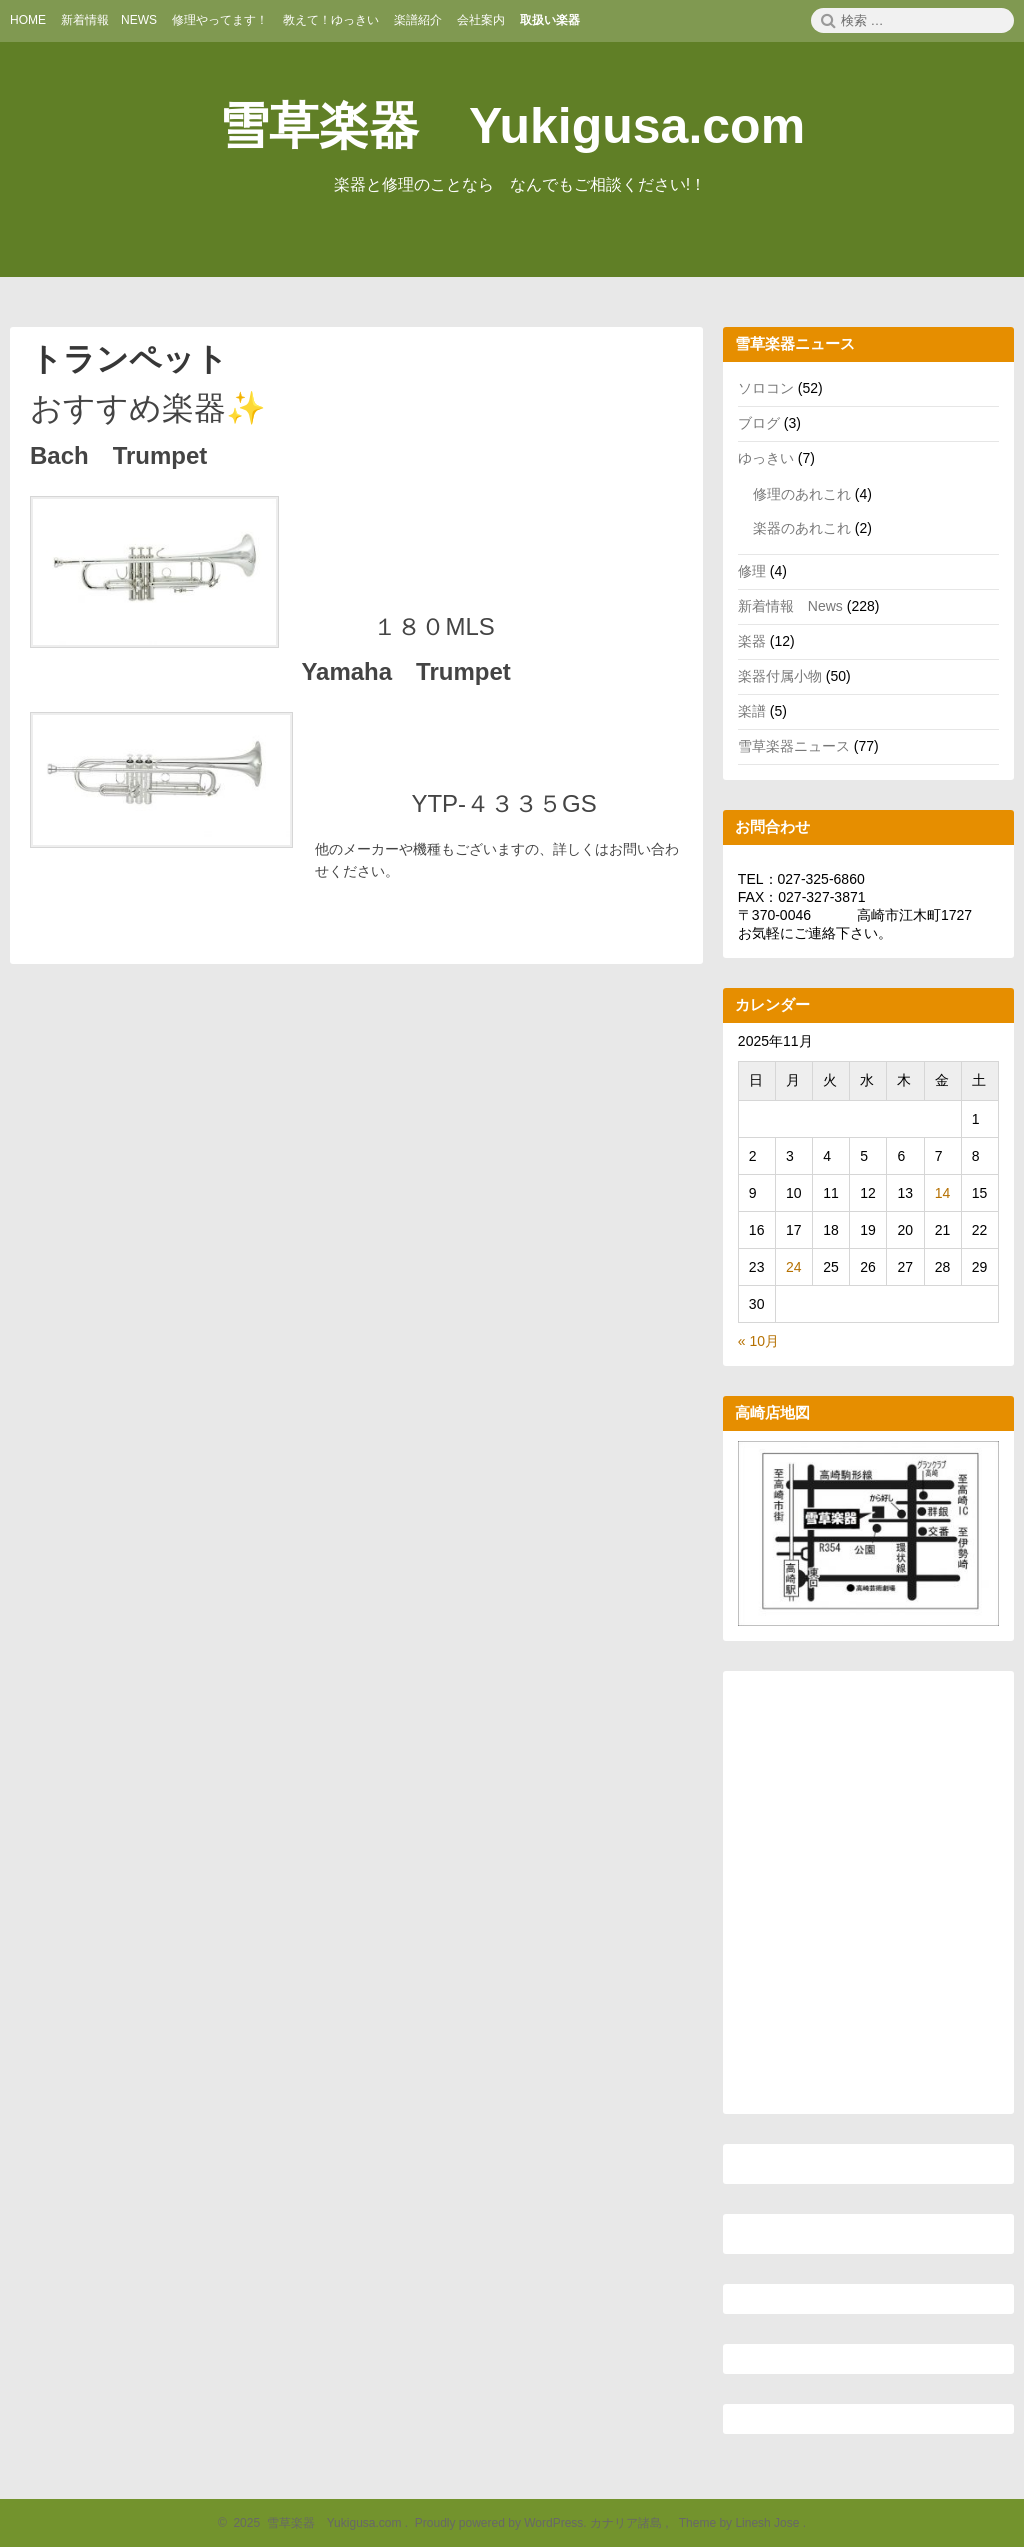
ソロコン (766, 388)
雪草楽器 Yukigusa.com (512, 126)
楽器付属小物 (780, 676)
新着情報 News (790, 606)
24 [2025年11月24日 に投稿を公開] (794, 1267)
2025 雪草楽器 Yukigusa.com (315, 2523)
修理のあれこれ (802, 494)
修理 (752, 571)
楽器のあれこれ (802, 528)
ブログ (759, 423)
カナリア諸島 (627, 2523)
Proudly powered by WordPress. (500, 2523)
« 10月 (758, 1341)
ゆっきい (766, 458)
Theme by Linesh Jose (740, 2523)
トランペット (129, 359)
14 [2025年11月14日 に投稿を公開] (943, 1193)
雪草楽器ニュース (794, 746)
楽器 (752, 641)
